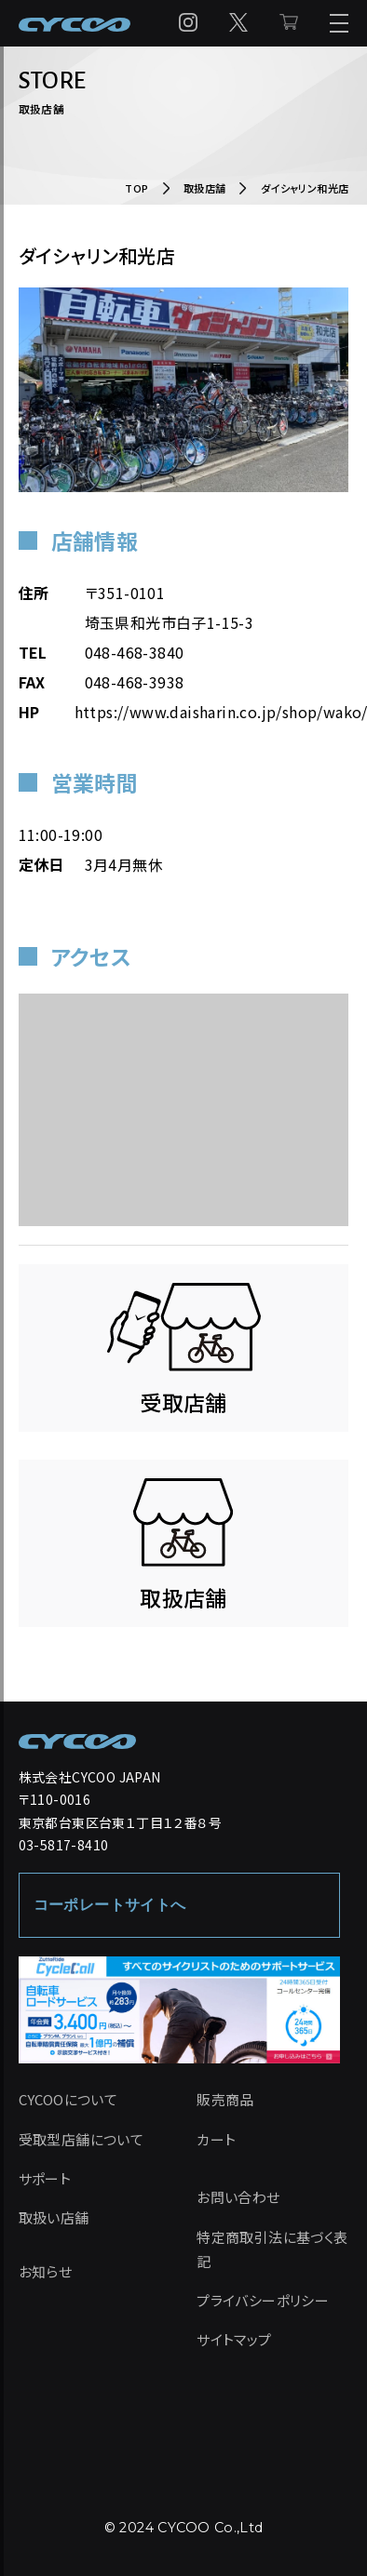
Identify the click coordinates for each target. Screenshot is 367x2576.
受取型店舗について (81, 2139)
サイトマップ (234, 2339)
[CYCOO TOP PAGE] (77, 1742)
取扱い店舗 (54, 2217)
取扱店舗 (205, 187)
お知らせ (46, 2271)
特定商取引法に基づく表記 (272, 2249)
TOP (136, 187)
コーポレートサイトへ (110, 1905)
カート (216, 2139)
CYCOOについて (68, 2099)
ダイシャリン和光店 (305, 187)
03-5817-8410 (64, 1844)
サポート (45, 2178)
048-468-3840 (134, 652)
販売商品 (225, 2099)
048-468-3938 (134, 682)
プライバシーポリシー (263, 2300)
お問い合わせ (238, 2197)
